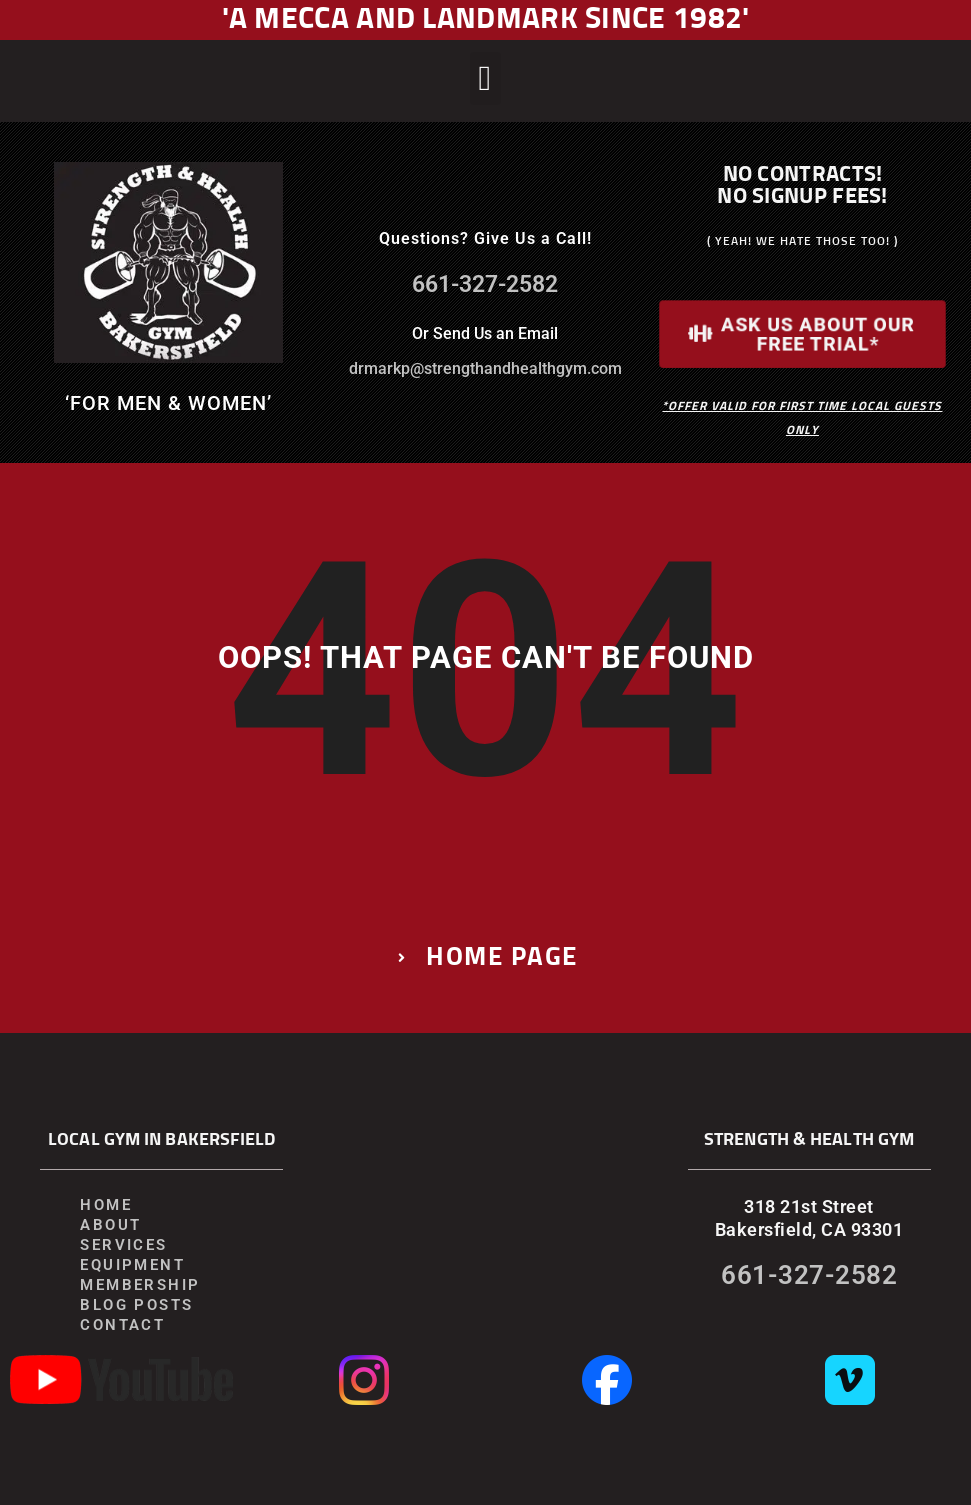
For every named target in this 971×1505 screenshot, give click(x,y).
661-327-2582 (485, 284)
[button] (485, 78)
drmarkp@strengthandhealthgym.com (485, 368)
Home (106, 1205)
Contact (122, 1325)
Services (123, 1245)
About (110, 1225)
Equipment (132, 1265)
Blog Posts (136, 1305)
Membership (140, 1285)
